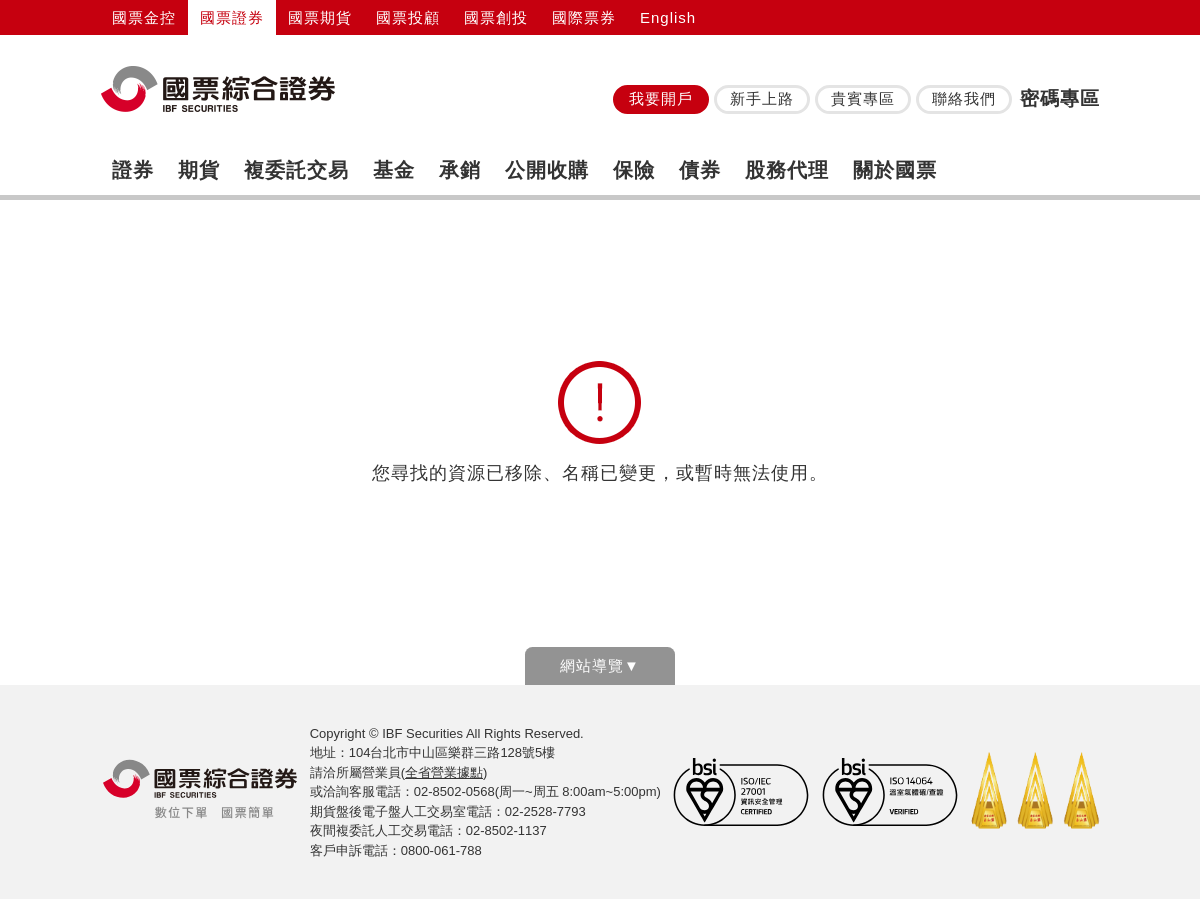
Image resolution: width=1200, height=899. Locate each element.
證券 (133, 170)
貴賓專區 (863, 98)
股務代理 (787, 170)
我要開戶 (661, 98)
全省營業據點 (444, 772)
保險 (634, 170)
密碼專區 (1060, 98)
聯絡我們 (964, 98)
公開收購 (547, 170)
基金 (394, 170)
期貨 (199, 170)
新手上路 (762, 98)
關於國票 (895, 170)
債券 (700, 170)
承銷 (460, 170)
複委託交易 (296, 170)
